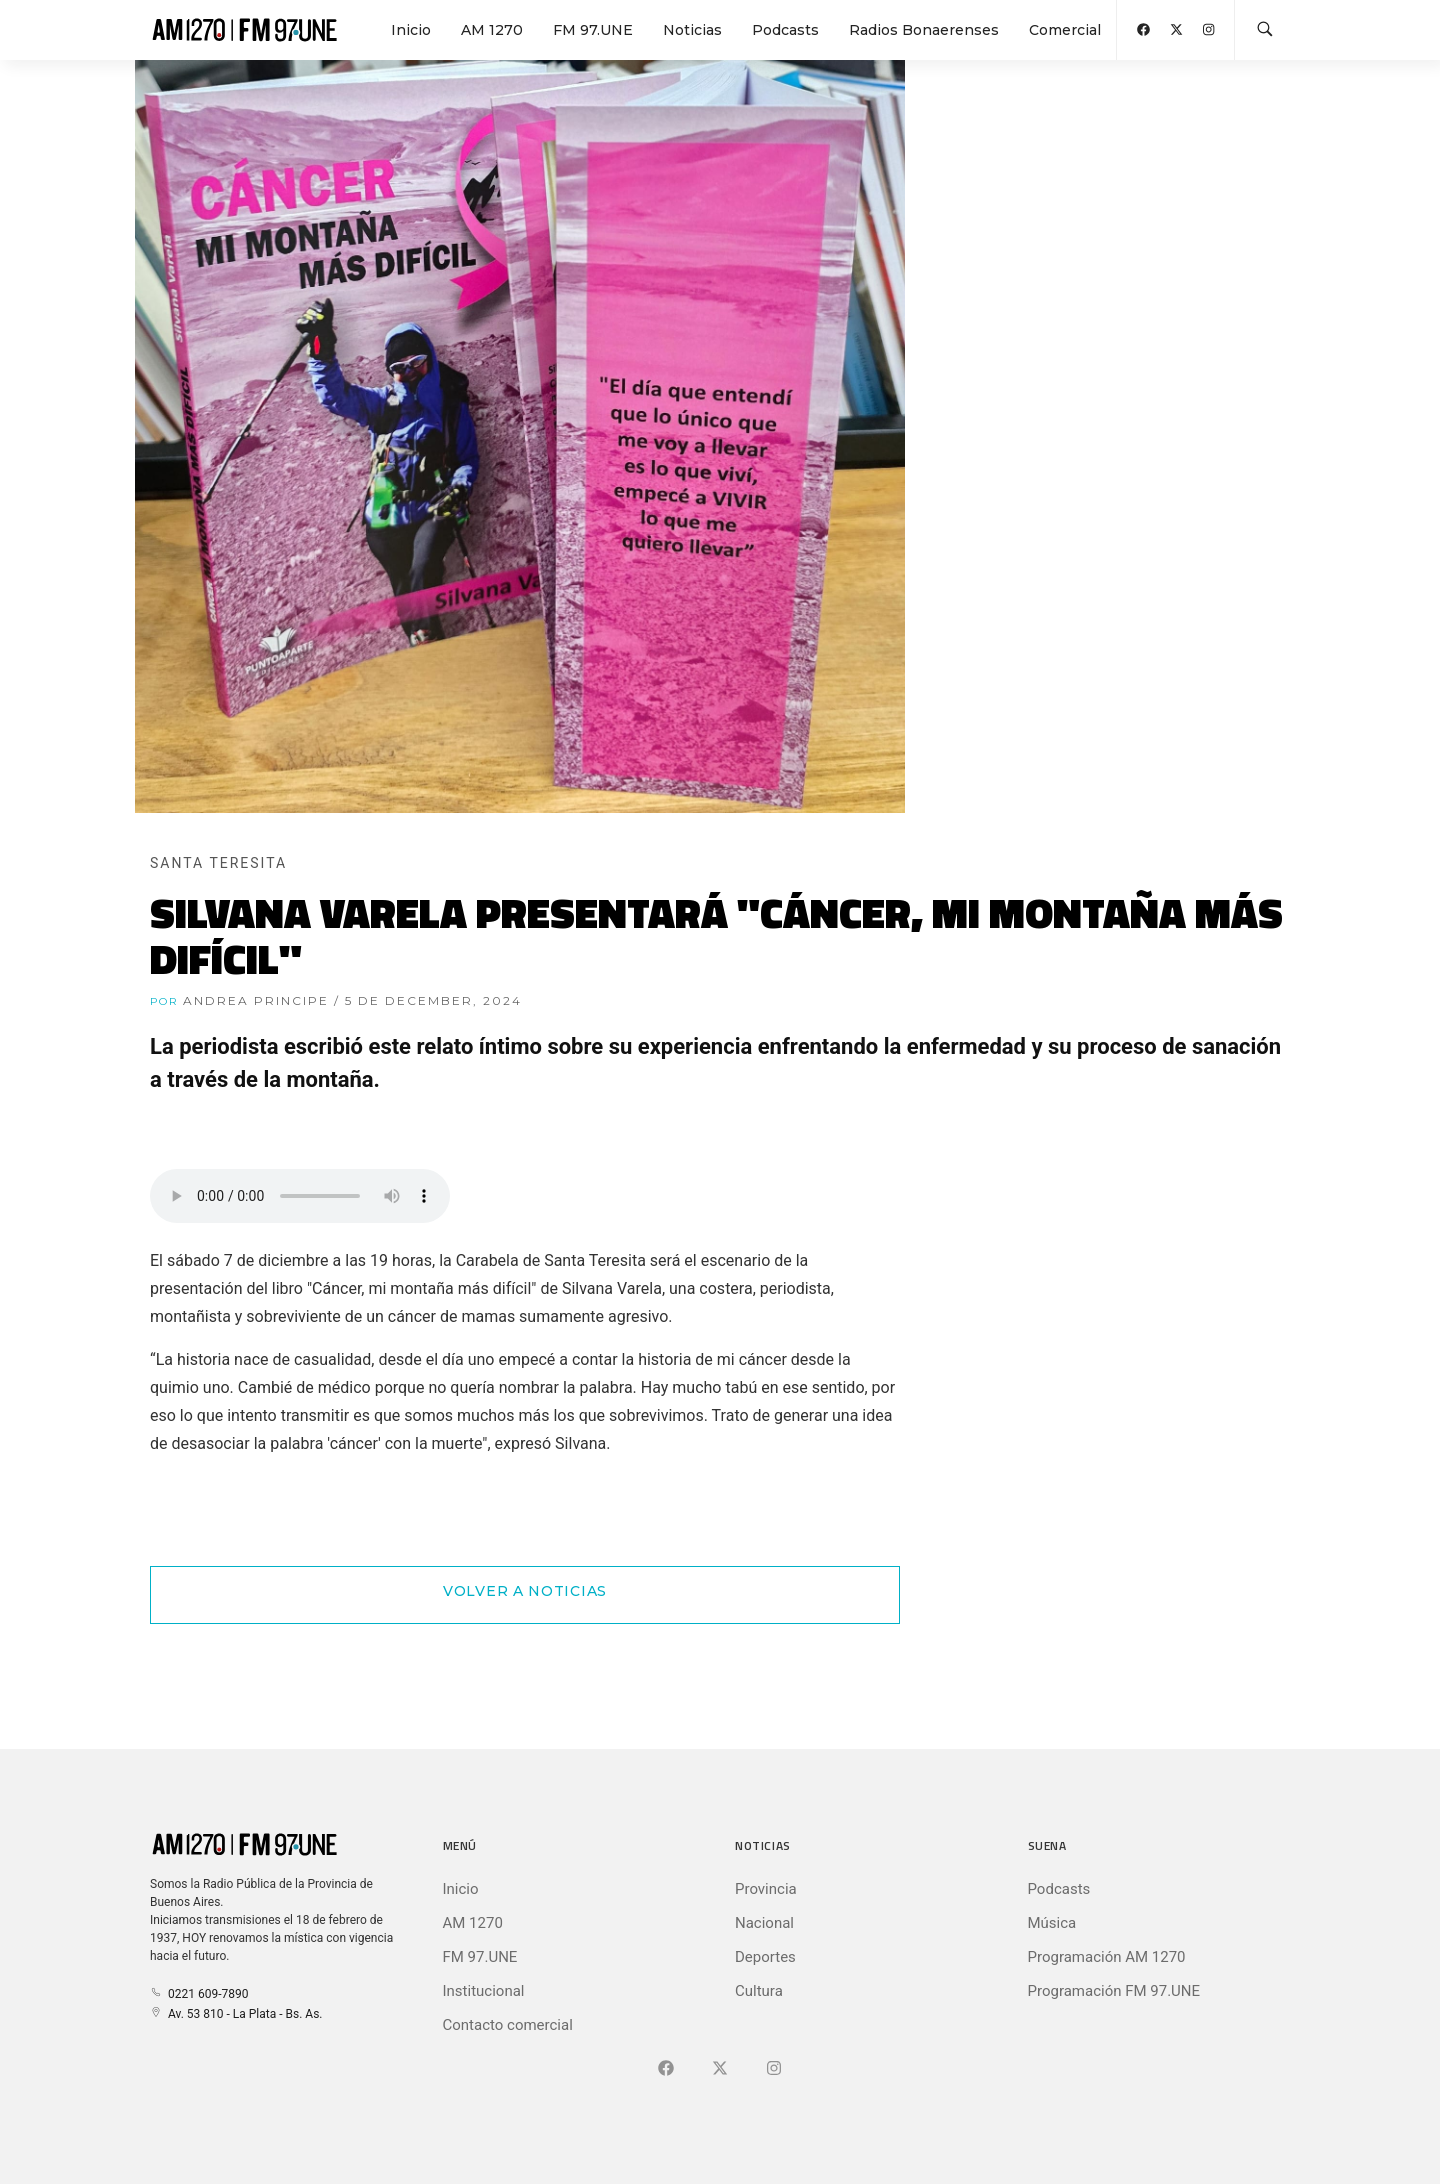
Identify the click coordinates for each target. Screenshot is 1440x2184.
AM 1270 (492, 30)
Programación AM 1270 (1107, 1957)
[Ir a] (774, 2069)
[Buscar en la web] (1265, 30)
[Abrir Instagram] (1208, 29)
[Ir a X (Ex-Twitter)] (720, 2069)
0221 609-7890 (199, 1994)
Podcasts (785, 30)
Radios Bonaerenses (924, 30)
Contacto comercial (508, 2025)
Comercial (1065, 30)
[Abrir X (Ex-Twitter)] (1176, 29)
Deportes (765, 1957)
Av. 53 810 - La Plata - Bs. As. (236, 2014)
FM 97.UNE (593, 30)
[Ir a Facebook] (666, 2069)
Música (1052, 1923)
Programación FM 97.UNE (1114, 1991)
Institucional (484, 1991)
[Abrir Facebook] (1143, 29)
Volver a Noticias (525, 1591)
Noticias (692, 30)
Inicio (411, 30)
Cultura (759, 1991)
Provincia (766, 1889)
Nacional (764, 1923)
